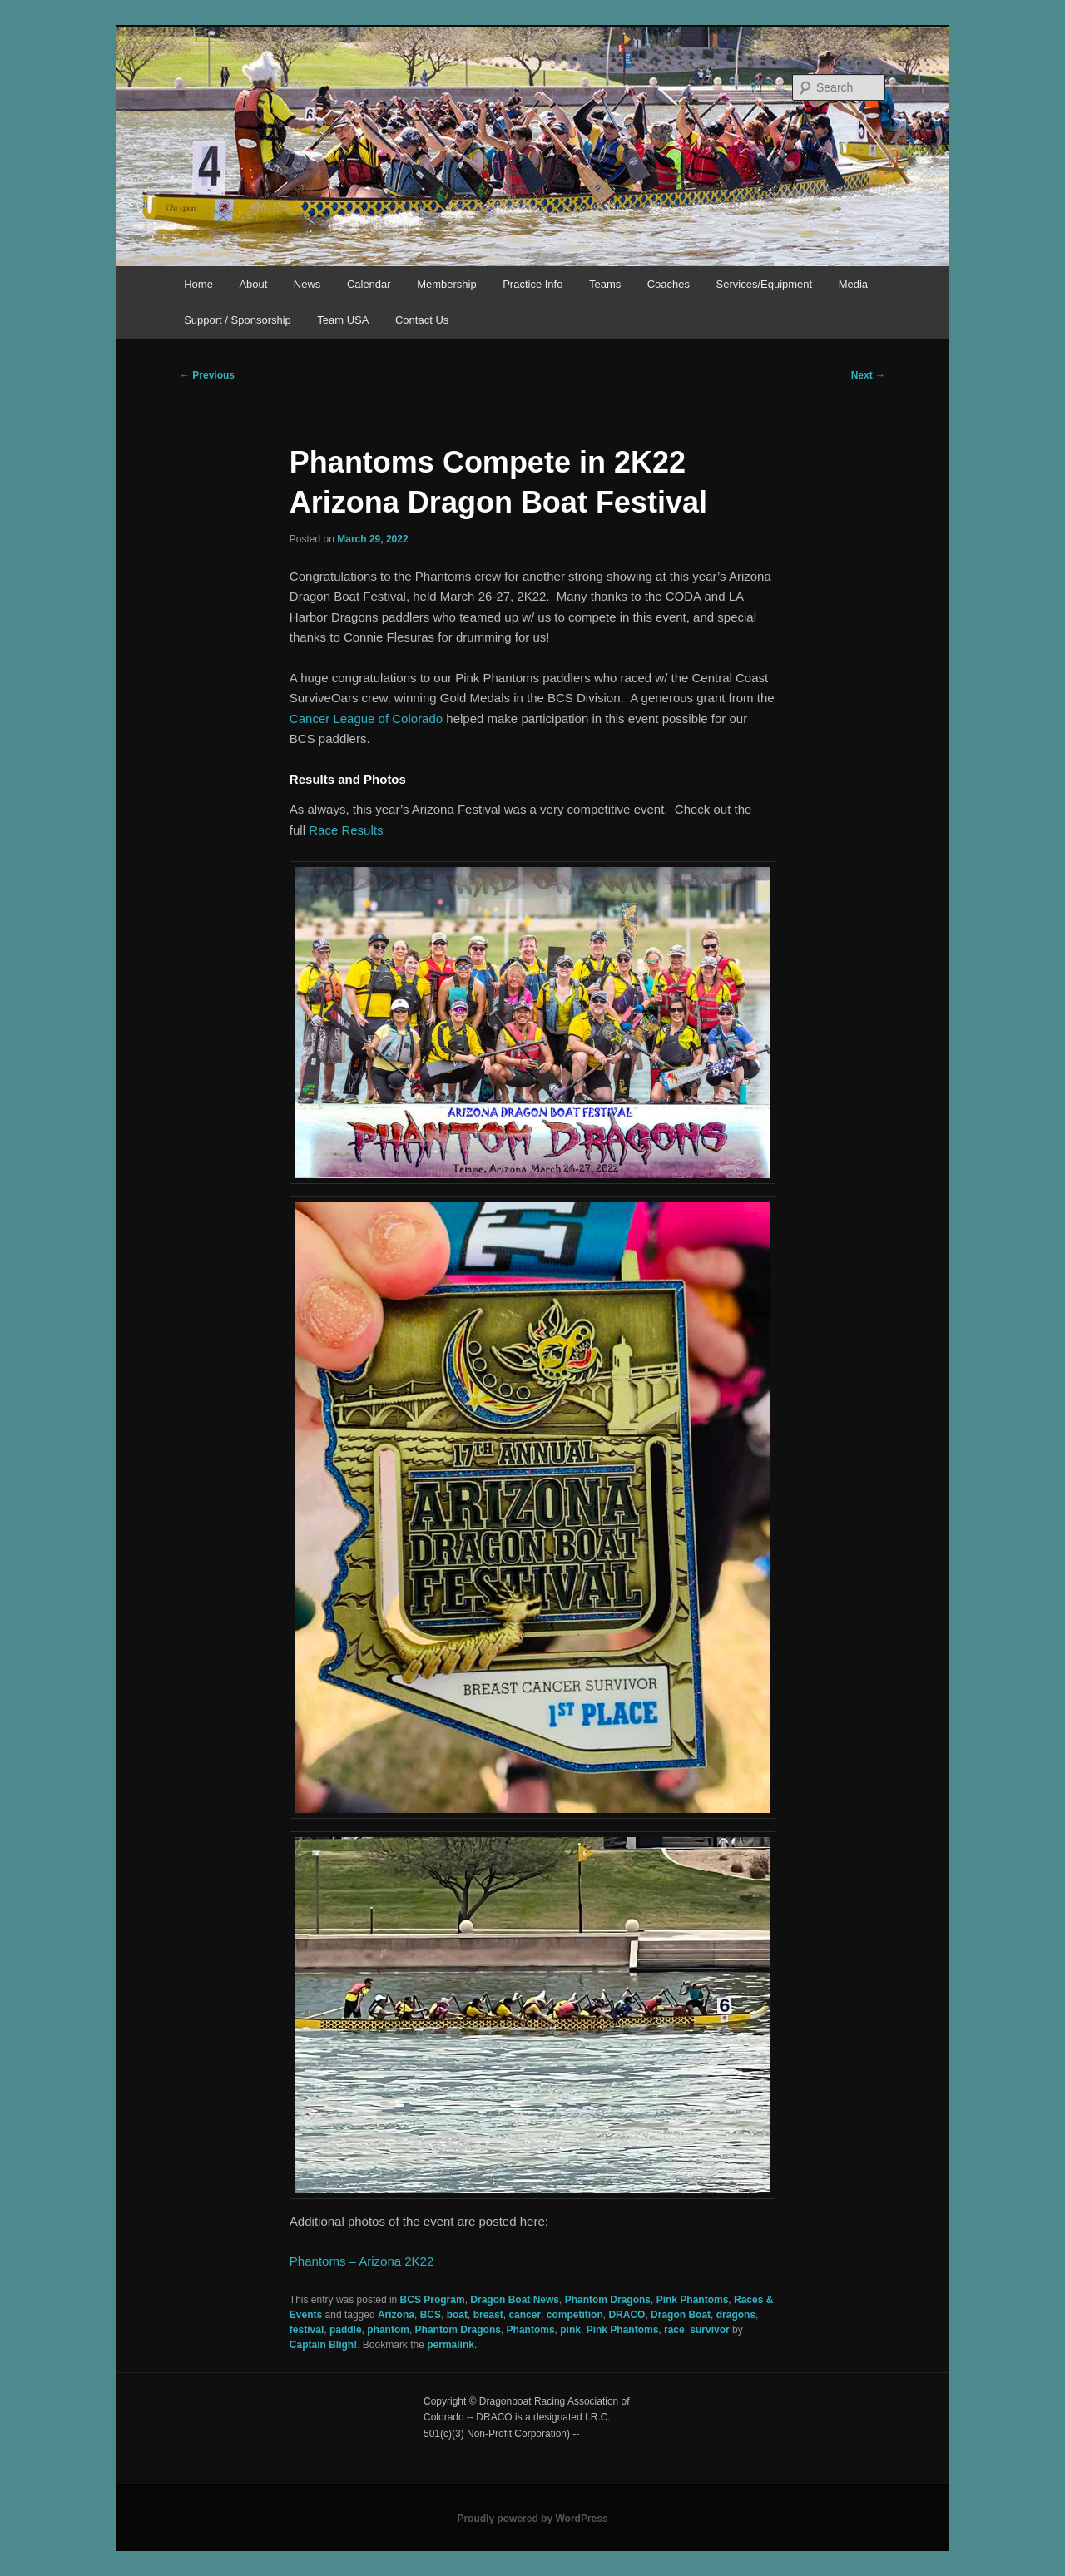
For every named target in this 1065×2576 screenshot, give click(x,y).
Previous (207, 375)
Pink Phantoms (692, 2300)
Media (853, 284)
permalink (450, 2345)
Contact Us (421, 320)
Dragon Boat (681, 2315)
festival (307, 2330)
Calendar (369, 284)
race (674, 2330)
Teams (605, 284)
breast (488, 2315)
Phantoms (531, 2330)
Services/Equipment (764, 284)
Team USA (343, 320)
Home (198, 284)
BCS (430, 2315)
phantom (388, 2330)
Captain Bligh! (323, 2345)
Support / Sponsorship (237, 320)
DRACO (626, 2315)
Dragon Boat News (514, 2300)
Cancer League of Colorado (366, 718)
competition (575, 2315)
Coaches (668, 284)
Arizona (396, 2315)
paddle (345, 2330)
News (307, 284)
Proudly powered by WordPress (532, 2518)
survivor (709, 2330)
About (253, 284)
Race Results (346, 830)
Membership (447, 284)
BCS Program (432, 2300)
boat (457, 2315)
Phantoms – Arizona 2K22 (361, 2261)
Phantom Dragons (608, 2300)
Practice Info (532, 284)
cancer (524, 2315)
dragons (735, 2315)
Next (868, 375)
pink (570, 2330)
